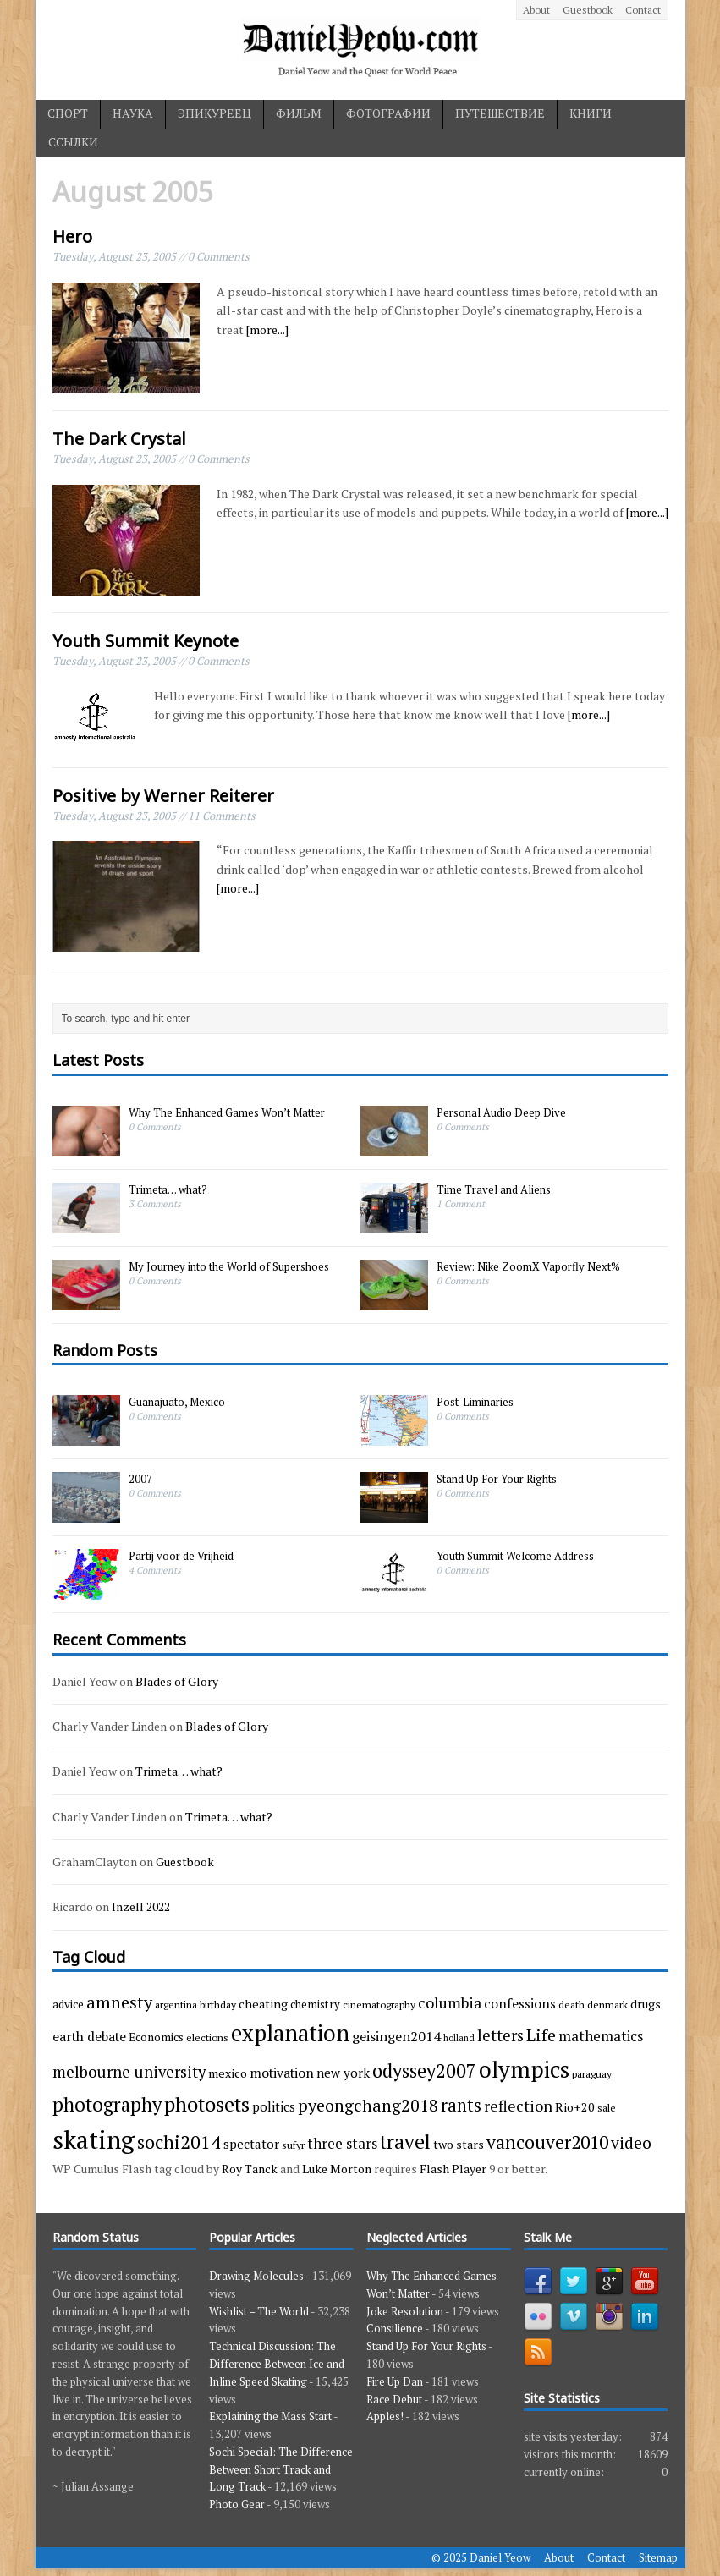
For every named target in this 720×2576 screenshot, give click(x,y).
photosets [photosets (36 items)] (207, 2103)
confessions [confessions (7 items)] (520, 2003)
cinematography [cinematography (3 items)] (379, 2004)
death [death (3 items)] (571, 2004)
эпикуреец (214, 113)
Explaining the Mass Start (270, 2416)
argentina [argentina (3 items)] (176, 2004)
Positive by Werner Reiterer (163, 795)
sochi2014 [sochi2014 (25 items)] (179, 2141)
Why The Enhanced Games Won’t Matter (227, 1112)
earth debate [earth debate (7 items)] (89, 2036)
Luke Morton (336, 2169)
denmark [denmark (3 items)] (607, 2004)
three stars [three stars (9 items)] (342, 2143)
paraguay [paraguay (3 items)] (592, 2073)
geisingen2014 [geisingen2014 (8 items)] (396, 2036)
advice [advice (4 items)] (68, 2004)
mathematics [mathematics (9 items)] (600, 2036)
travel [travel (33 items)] (405, 2141)
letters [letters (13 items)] (500, 2035)
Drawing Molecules (256, 2275)
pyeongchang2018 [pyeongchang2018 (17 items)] (368, 2105)
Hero (72, 236)
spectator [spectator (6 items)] (251, 2143)
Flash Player (453, 2169)
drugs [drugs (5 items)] (645, 2004)
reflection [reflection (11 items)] (518, 2105)
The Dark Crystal (119, 438)
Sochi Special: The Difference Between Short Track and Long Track (281, 2469)
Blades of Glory (176, 1681)
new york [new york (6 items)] (343, 2072)
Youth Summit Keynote (145, 640)
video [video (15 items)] (631, 2143)
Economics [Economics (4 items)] (156, 2037)
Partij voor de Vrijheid (181, 1555)
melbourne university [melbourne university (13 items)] (129, 2072)
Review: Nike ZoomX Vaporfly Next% (528, 1266)
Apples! (385, 2416)
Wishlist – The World (259, 2311)
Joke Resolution (404, 2311)
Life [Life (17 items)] (541, 2035)
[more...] (267, 329)
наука (133, 113)
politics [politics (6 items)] (273, 2106)
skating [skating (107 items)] (93, 2139)
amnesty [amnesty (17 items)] (119, 2002)
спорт (67, 113)
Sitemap (658, 2557)
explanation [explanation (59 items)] (290, 2033)
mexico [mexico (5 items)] (227, 2073)
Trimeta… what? (168, 1189)
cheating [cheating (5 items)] (263, 2004)
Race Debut (394, 2399)
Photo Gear (237, 2504)
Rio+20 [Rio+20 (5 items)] (575, 2107)
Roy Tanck (250, 2169)
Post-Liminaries (475, 1401)
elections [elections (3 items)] (207, 2037)
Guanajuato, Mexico (177, 1401)
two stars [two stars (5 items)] (458, 2144)
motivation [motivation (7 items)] (282, 2072)
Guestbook (588, 9)
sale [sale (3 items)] (606, 2107)
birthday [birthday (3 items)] (218, 2004)
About (536, 9)
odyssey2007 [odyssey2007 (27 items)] (424, 2070)
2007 (140, 1478)
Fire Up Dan (394, 2381)
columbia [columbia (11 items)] (449, 2002)
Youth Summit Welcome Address (515, 1555)
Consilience (394, 2328)
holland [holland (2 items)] (459, 2038)
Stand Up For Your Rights (497, 1478)
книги (590, 113)
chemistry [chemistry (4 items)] (315, 2004)
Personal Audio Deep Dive (501, 1112)
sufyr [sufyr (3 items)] (293, 2144)
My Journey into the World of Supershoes (229, 1266)
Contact (643, 9)
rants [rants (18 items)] (461, 2105)
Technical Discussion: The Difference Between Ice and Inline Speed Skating (276, 2363)
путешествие (500, 113)
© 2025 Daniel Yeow (480, 2557)
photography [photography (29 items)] (107, 2104)
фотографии (388, 113)
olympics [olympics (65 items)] (524, 2069)
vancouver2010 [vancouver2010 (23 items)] (547, 2142)
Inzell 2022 (141, 1906)
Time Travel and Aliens (494, 1189)
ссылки (73, 142)
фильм (299, 113)
